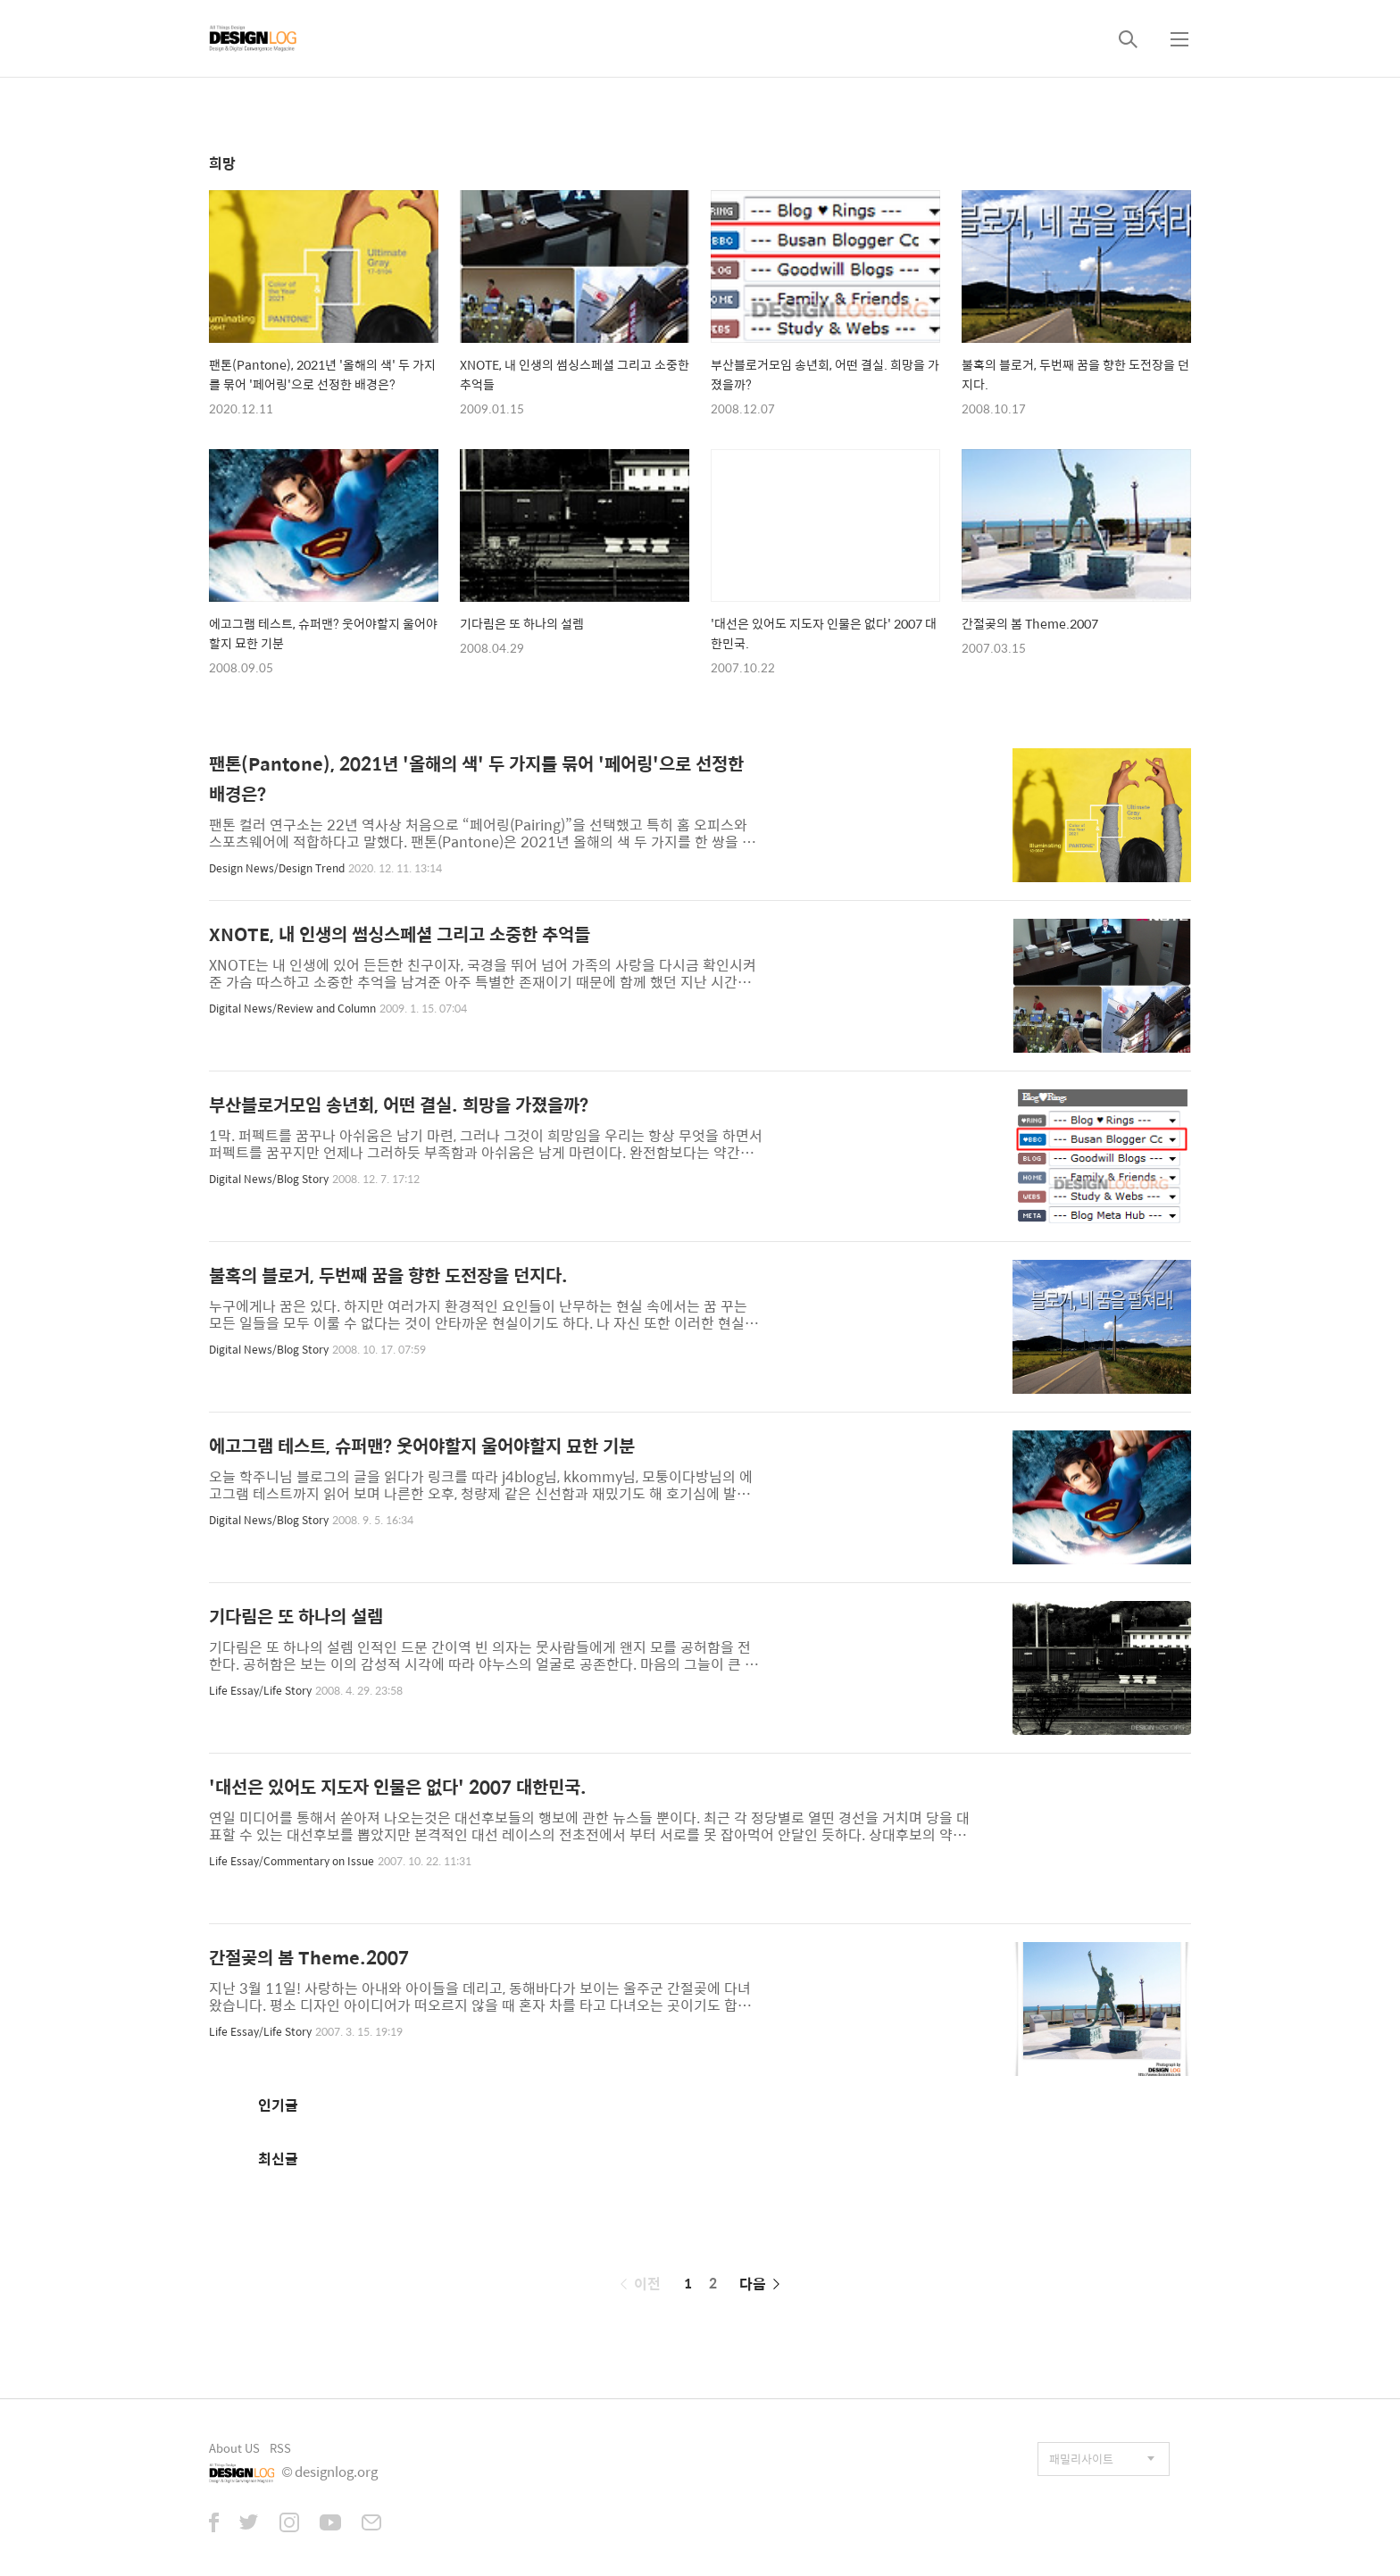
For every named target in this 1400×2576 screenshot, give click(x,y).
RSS (280, 2447)
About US (234, 2447)
